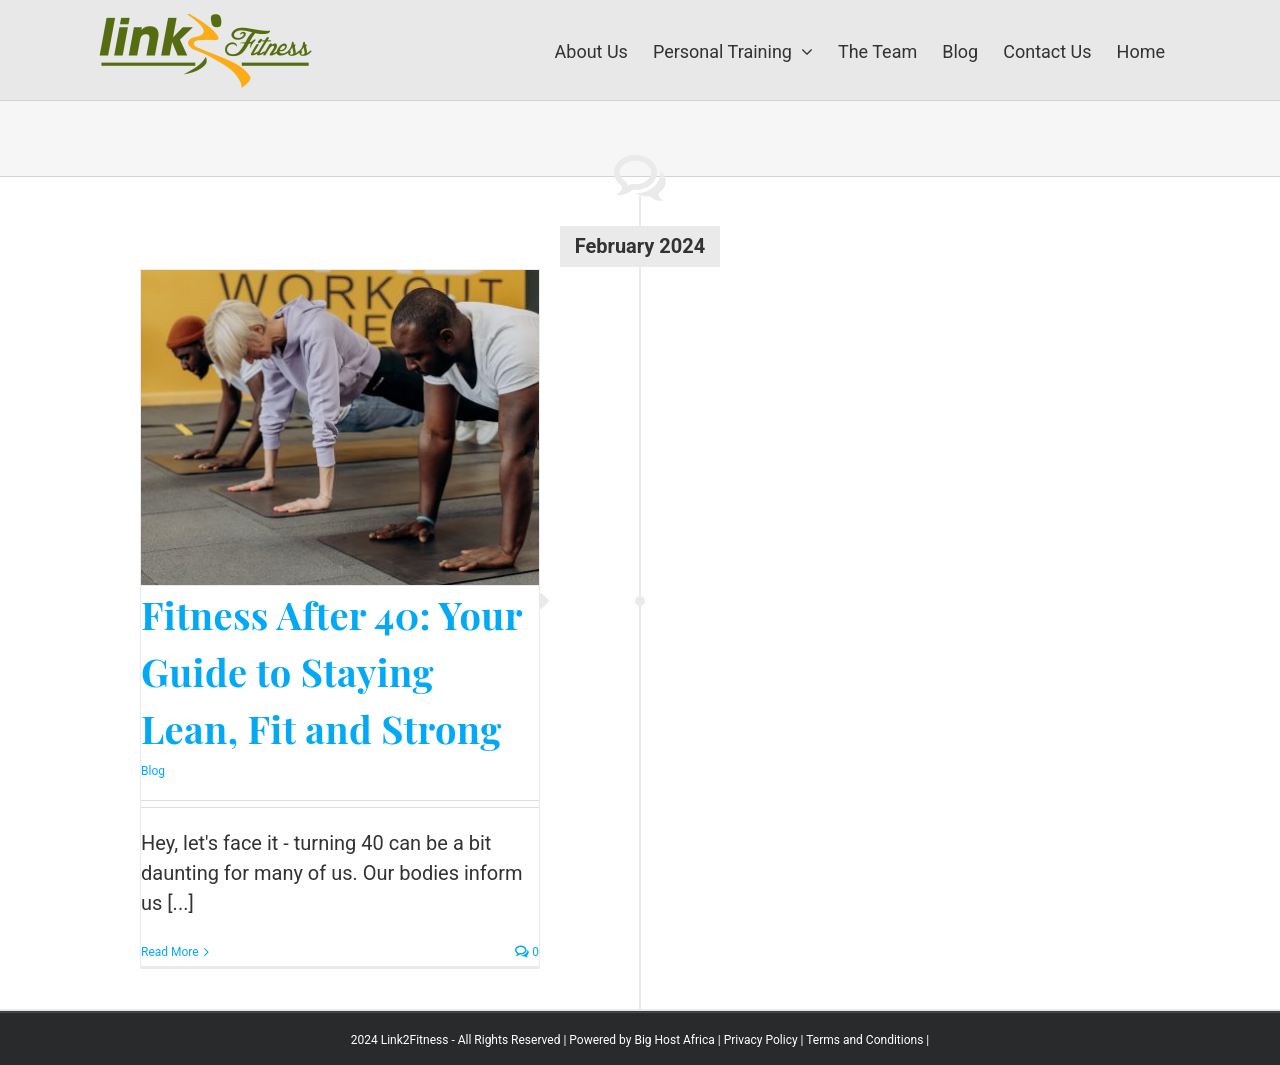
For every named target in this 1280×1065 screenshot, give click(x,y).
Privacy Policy (761, 1040)
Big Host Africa (674, 1040)
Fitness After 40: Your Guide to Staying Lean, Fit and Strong (331, 671)
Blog (153, 771)
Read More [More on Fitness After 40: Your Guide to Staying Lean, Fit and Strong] (170, 952)
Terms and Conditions (864, 1040)
